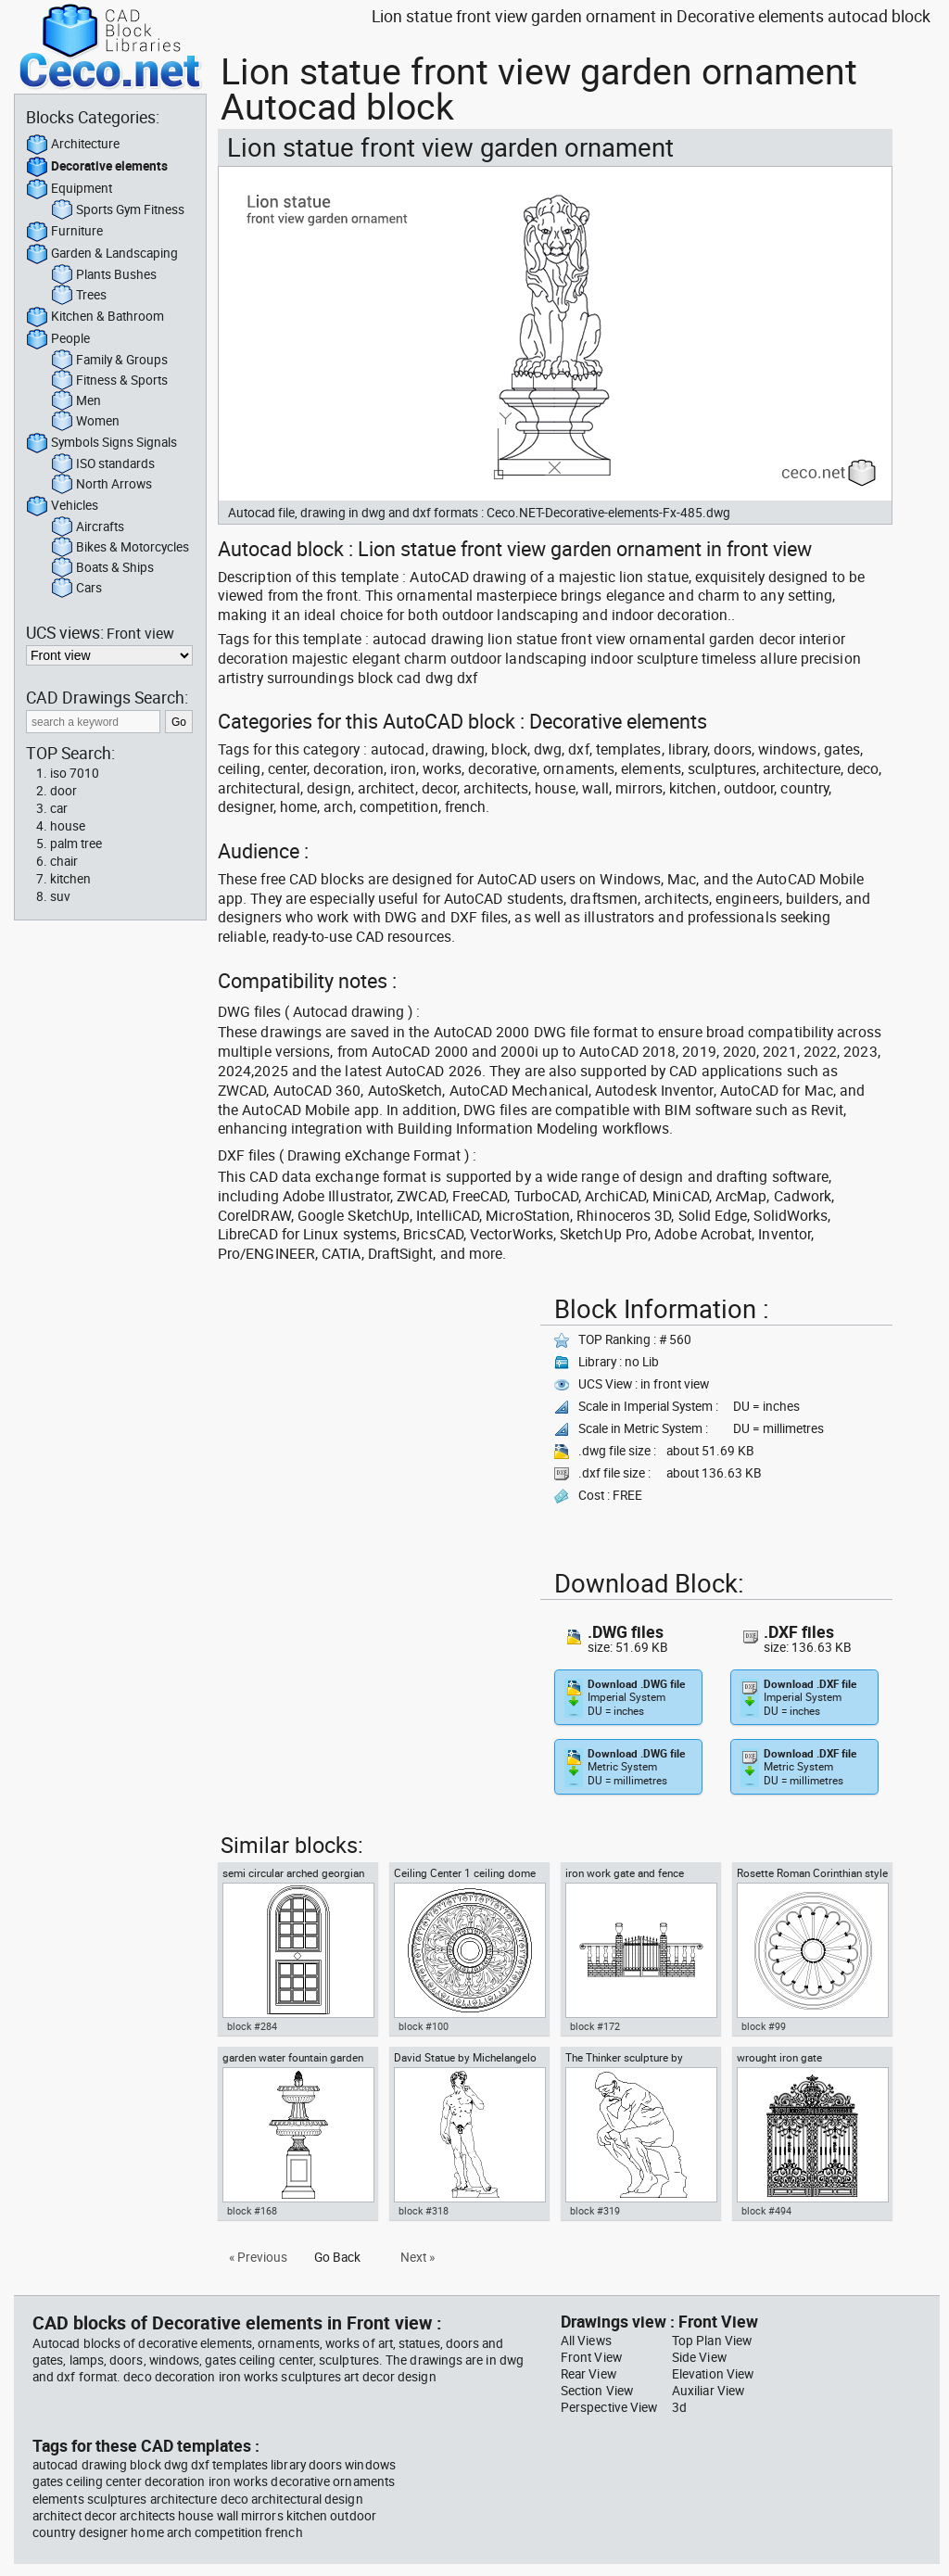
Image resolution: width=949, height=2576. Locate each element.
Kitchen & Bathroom (95, 317)
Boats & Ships (102, 568)
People (58, 339)
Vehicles (62, 506)
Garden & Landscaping (102, 254)
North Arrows (101, 485)
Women (85, 422)
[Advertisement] (373, 1418)
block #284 (252, 2026)
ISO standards (103, 464)
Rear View (588, 2374)
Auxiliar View (708, 2390)
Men (76, 401)
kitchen (70, 878)
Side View (699, 2357)
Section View (597, 2390)
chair (64, 861)
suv (60, 896)
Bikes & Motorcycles (120, 548)
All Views (586, 2340)
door (63, 790)
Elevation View (712, 2374)
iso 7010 (74, 773)
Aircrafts (87, 527)
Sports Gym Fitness (117, 210)
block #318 (424, 2210)
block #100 (424, 2026)
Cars (76, 588)
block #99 (763, 2026)
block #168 (252, 2210)
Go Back (337, 2257)
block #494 (766, 2210)
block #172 (595, 2026)
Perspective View (609, 2407)
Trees (79, 296)
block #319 (595, 2210)
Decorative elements (97, 167)
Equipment (69, 189)
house (67, 826)
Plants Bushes (104, 275)
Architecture (73, 144)
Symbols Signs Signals (101, 443)
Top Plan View (712, 2340)
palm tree (76, 843)
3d (679, 2407)
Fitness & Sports (109, 381)
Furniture (64, 232)
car (59, 808)
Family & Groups (109, 360)
